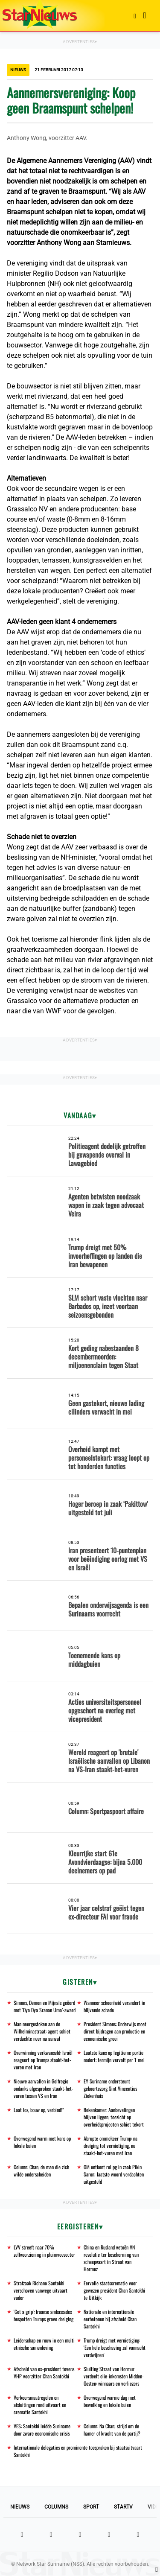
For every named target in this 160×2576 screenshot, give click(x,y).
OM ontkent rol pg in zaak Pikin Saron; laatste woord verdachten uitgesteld (114, 2174)
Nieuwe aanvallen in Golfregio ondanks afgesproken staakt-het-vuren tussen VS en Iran (43, 2088)
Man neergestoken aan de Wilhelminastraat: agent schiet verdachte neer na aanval (42, 2031)
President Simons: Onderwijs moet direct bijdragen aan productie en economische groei (115, 2031)
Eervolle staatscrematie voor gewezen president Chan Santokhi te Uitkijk (114, 2290)
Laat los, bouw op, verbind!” (39, 2109)
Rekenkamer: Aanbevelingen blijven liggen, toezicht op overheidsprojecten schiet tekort (114, 2117)
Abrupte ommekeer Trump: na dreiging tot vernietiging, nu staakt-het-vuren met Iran (110, 2145)
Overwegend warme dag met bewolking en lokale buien (110, 2401)
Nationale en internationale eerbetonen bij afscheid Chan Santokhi (110, 2319)
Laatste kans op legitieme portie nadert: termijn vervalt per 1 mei (114, 2056)
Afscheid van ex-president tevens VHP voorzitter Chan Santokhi (44, 2372)
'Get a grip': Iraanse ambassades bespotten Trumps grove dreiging (43, 2315)
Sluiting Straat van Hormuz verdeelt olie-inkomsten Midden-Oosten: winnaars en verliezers (114, 2376)
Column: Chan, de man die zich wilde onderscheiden (41, 2170)
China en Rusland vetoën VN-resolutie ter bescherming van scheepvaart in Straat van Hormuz (111, 2258)
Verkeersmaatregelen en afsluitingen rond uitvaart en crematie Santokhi (40, 2405)
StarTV (123, 2507)
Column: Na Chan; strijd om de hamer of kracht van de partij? (112, 2429)
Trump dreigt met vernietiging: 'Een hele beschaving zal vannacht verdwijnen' (114, 2347)
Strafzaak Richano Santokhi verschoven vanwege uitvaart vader (40, 2290)
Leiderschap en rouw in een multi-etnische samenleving (45, 2344)
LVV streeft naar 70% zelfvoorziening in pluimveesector (44, 2250)
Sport (91, 2507)
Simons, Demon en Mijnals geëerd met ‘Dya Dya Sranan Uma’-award (45, 2006)
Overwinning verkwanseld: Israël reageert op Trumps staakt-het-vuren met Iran (43, 2060)
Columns (56, 2507)
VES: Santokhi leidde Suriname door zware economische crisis (42, 2429)
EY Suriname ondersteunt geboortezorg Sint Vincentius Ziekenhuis (110, 2088)
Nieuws (19, 2507)
